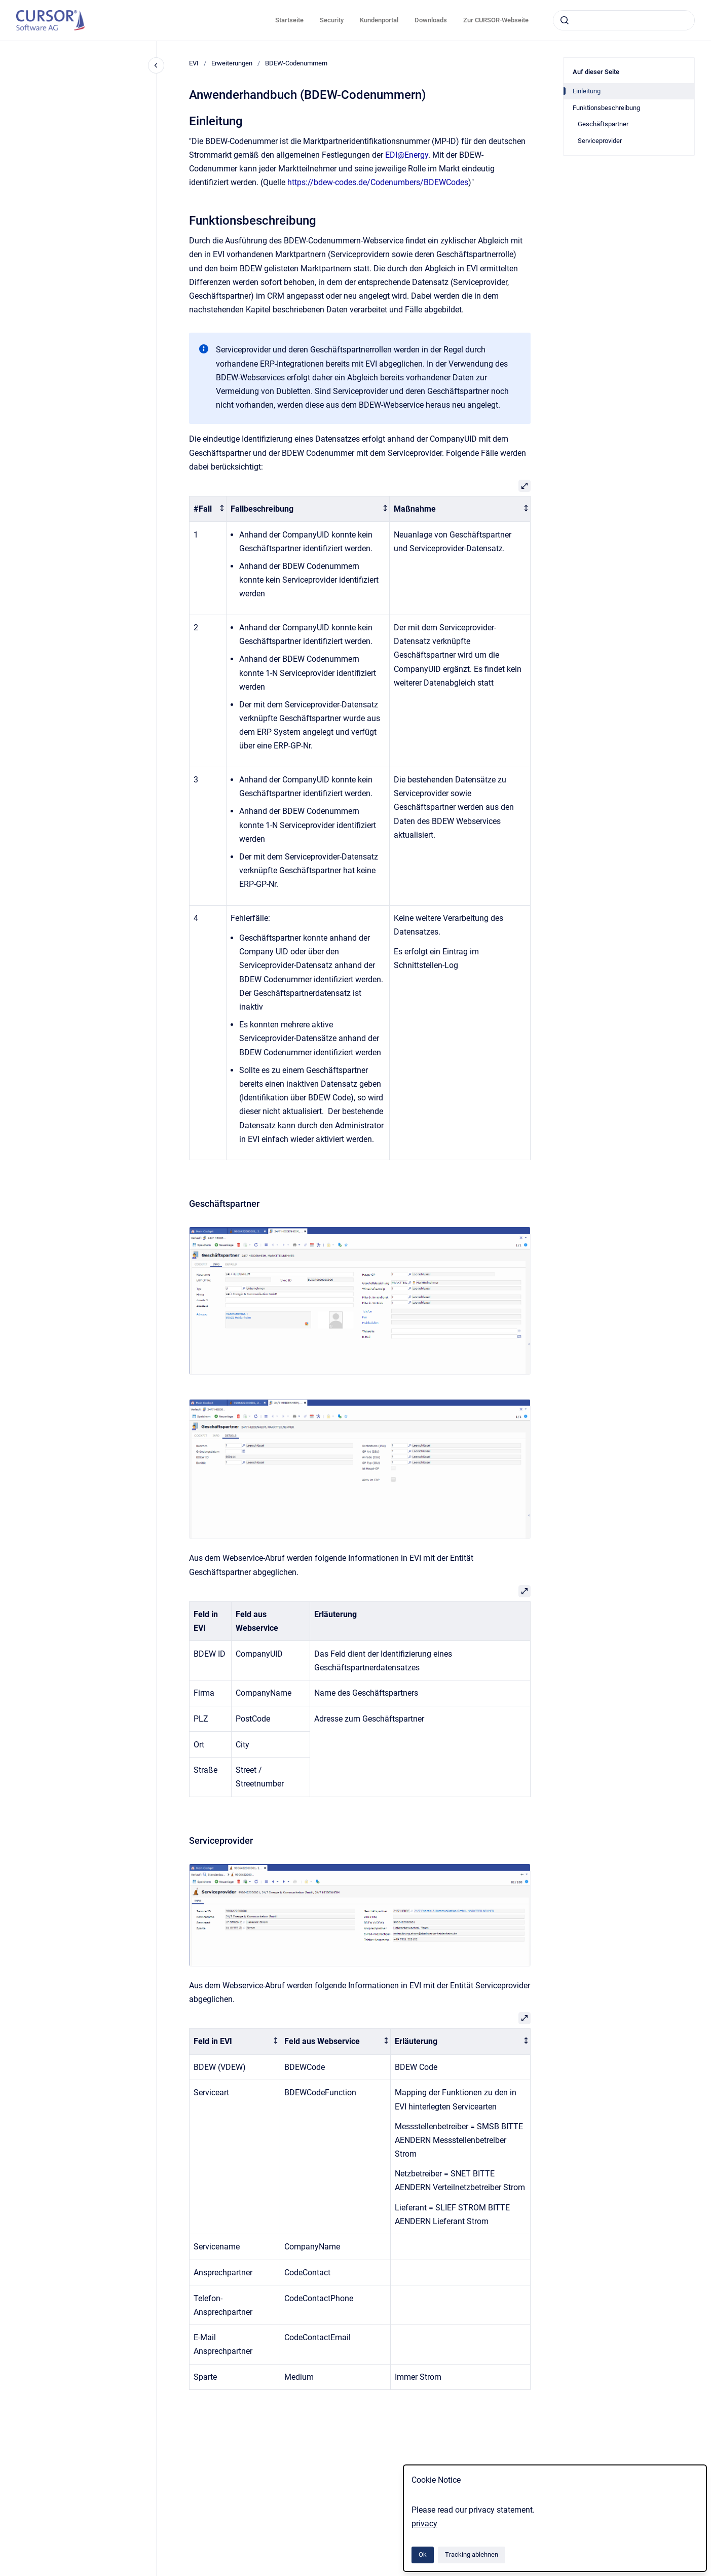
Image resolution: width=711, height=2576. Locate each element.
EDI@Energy (406, 155)
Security (332, 20)
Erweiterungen (231, 63)
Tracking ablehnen (471, 2554)
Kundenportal (379, 20)
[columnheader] (208, 509)
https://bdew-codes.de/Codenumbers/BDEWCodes (377, 182)
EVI (194, 63)
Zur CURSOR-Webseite (496, 20)
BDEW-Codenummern (296, 63)
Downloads (431, 20)
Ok (423, 2554)
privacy (424, 2523)
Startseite (289, 20)
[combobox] (623, 20)
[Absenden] (564, 20)
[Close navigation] (156, 65)
